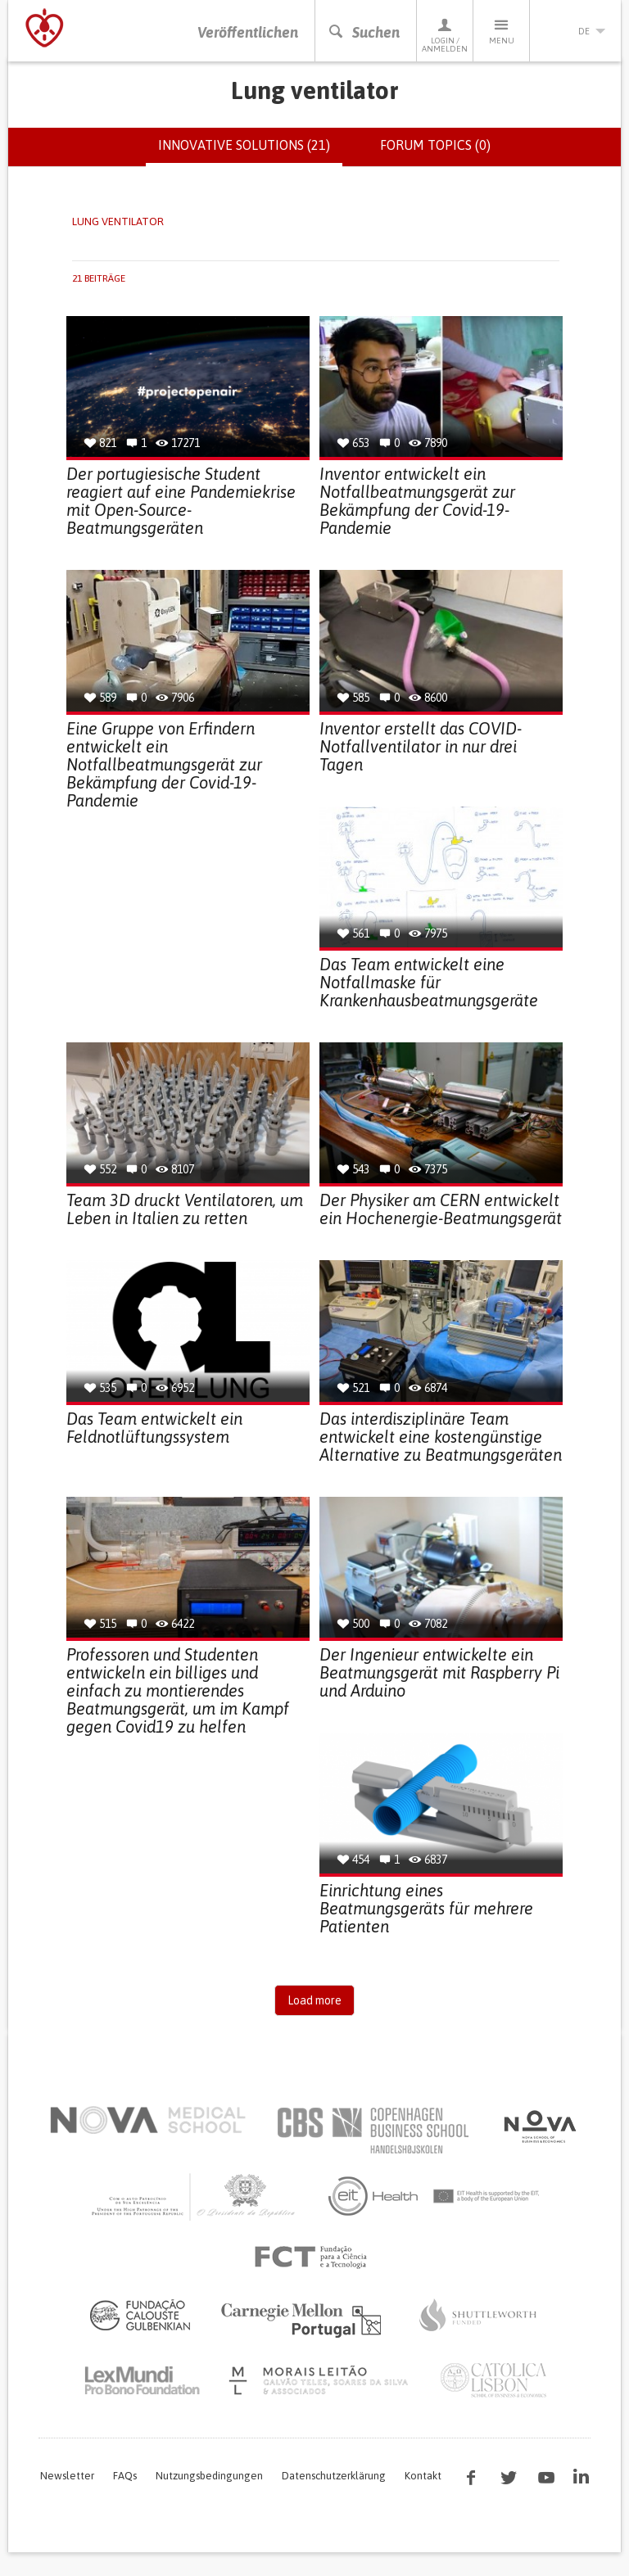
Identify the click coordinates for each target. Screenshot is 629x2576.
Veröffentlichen (247, 32)
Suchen (364, 32)
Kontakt (423, 2476)
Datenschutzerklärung (334, 2476)
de (575, 31)
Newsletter (67, 2476)
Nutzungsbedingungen (209, 2476)
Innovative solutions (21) (250, 152)
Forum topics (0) (435, 145)
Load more (314, 2001)
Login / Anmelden (445, 34)
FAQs (125, 2476)
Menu (501, 30)
